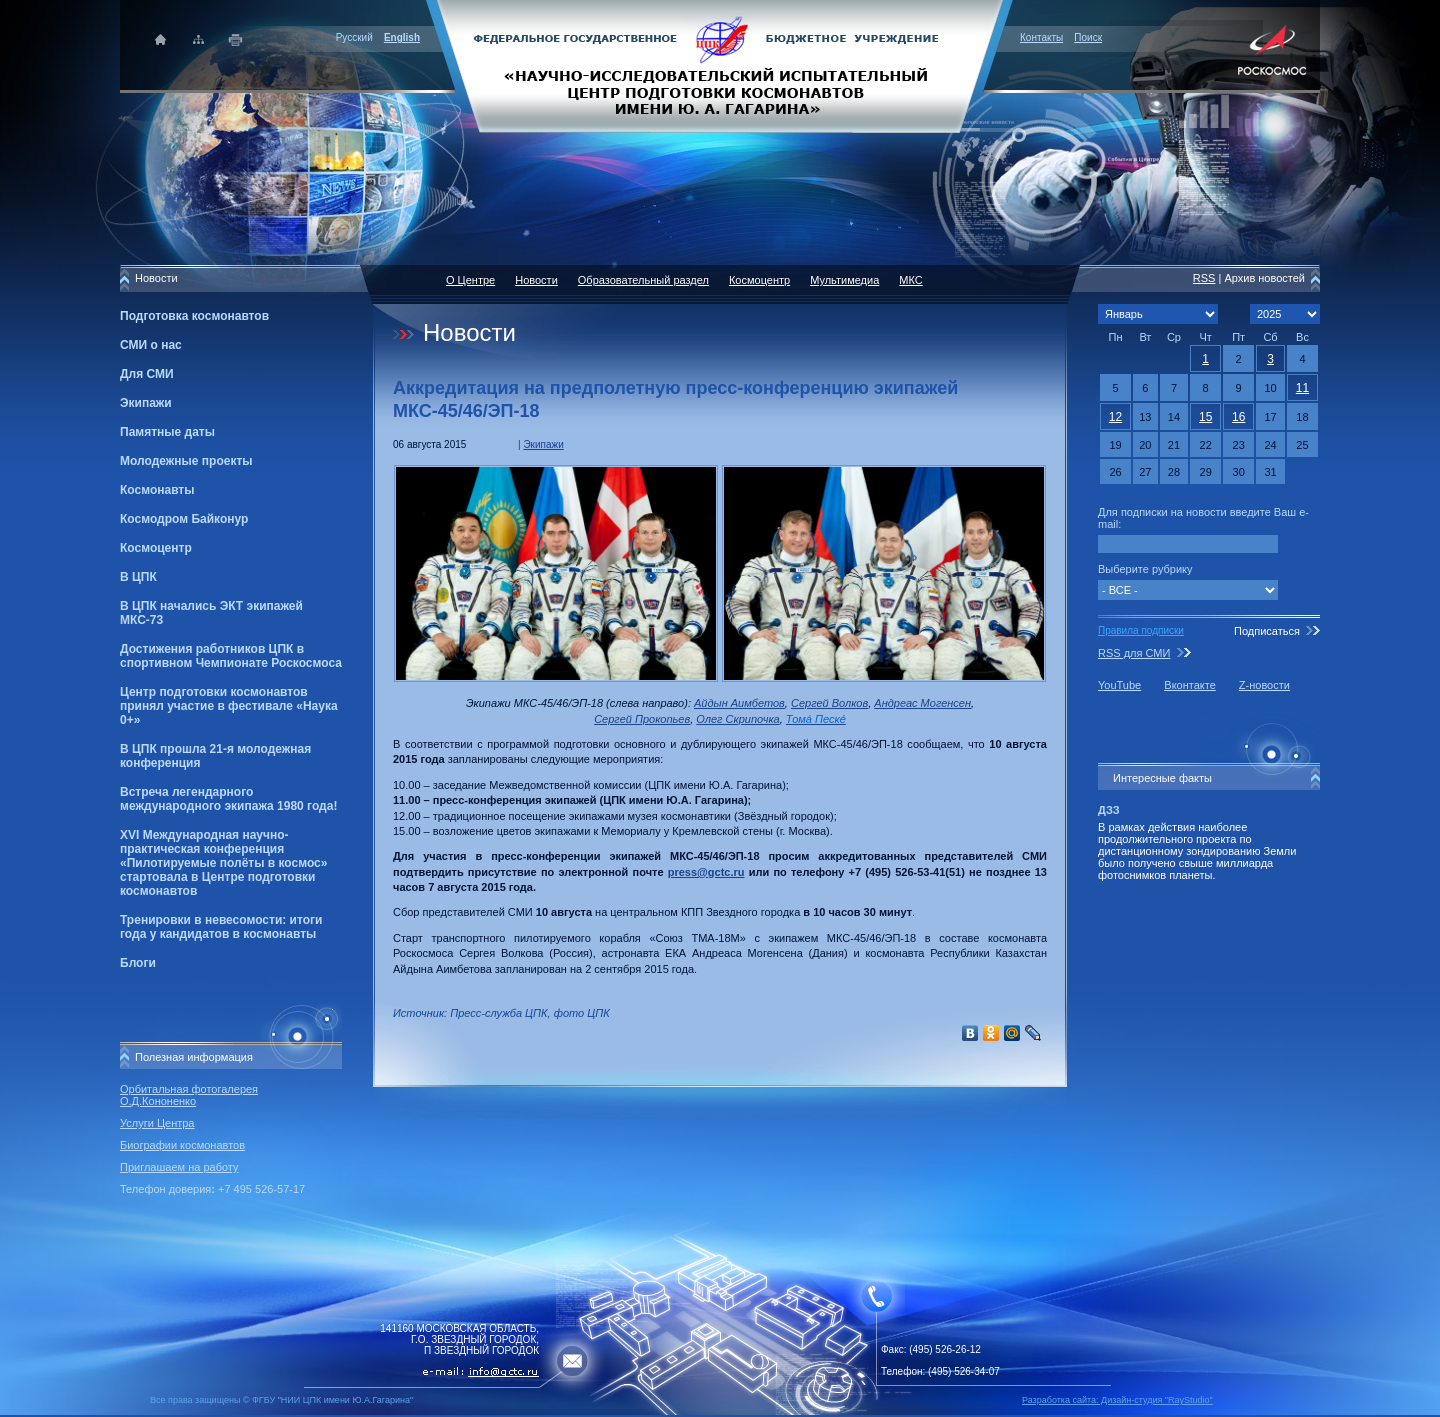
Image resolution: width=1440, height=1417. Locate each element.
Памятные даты (167, 432)
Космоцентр (156, 548)
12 (1115, 417)
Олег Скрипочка (737, 719)
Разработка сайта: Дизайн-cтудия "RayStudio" (1117, 1400)
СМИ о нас (151, 345)
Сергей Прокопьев (642, 719)
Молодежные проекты (186, 461)
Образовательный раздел (643, 280)
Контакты (1041, 37)
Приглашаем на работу (179, 1167)
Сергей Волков (829, 703)
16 (1238, 417)
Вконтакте (1189, 685)
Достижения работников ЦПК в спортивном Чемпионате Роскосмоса (231, 656)
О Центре (470, 280)
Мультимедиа (844, 280)
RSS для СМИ (1134, 653)
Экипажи (146, 403)
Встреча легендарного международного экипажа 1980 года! (228, 799)
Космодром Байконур (184, 519)
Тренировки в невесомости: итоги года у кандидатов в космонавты (221, 927)
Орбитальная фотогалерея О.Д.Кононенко (189, 1095)
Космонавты (157, 490)
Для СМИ (147, 374)
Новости (536, 280)
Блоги (138, 963)
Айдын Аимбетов (739, 703)
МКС (910, 280)
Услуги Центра (157, 1123)
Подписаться (1267, 631)
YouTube (1119, 685)
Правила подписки (1141, 630)
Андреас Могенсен (922, 703)
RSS (1204, 278)
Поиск (1088, 37)
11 (1302, 388)
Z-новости (1264, 685)
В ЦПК (138, 577)
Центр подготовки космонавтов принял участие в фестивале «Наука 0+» (229, 706)
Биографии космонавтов (182, 1145)
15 (1205, 417)
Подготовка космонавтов (194, 316)
